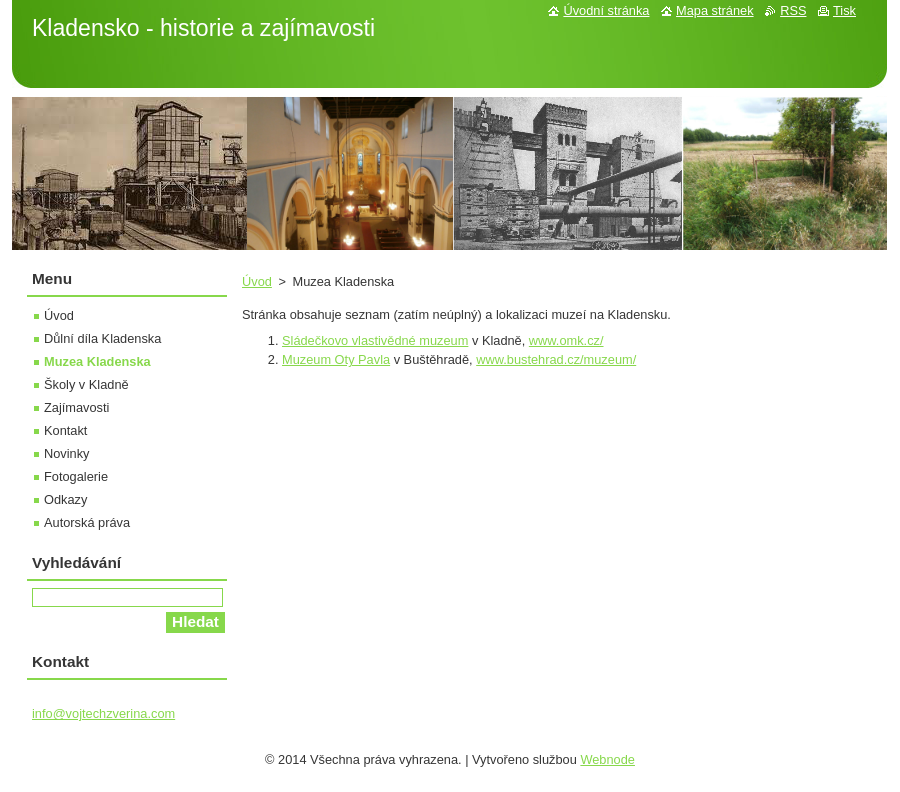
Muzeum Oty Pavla (336, 359)
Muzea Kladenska (97, 361)
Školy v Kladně (86, 384)
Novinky (67, 453)
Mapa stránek (715, 10)
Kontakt (65, 430)
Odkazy (65, 499)
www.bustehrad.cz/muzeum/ (556, 359)
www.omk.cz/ (566, 340)
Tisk (844, 10)
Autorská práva (87, 522)
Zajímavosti (76, 407)
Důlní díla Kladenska (102, 338)
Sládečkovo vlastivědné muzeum (375, 340)
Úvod (257, 281)
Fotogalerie (76, 476)
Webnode (607, 759)
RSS (793, 10)
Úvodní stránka (606, 10)
